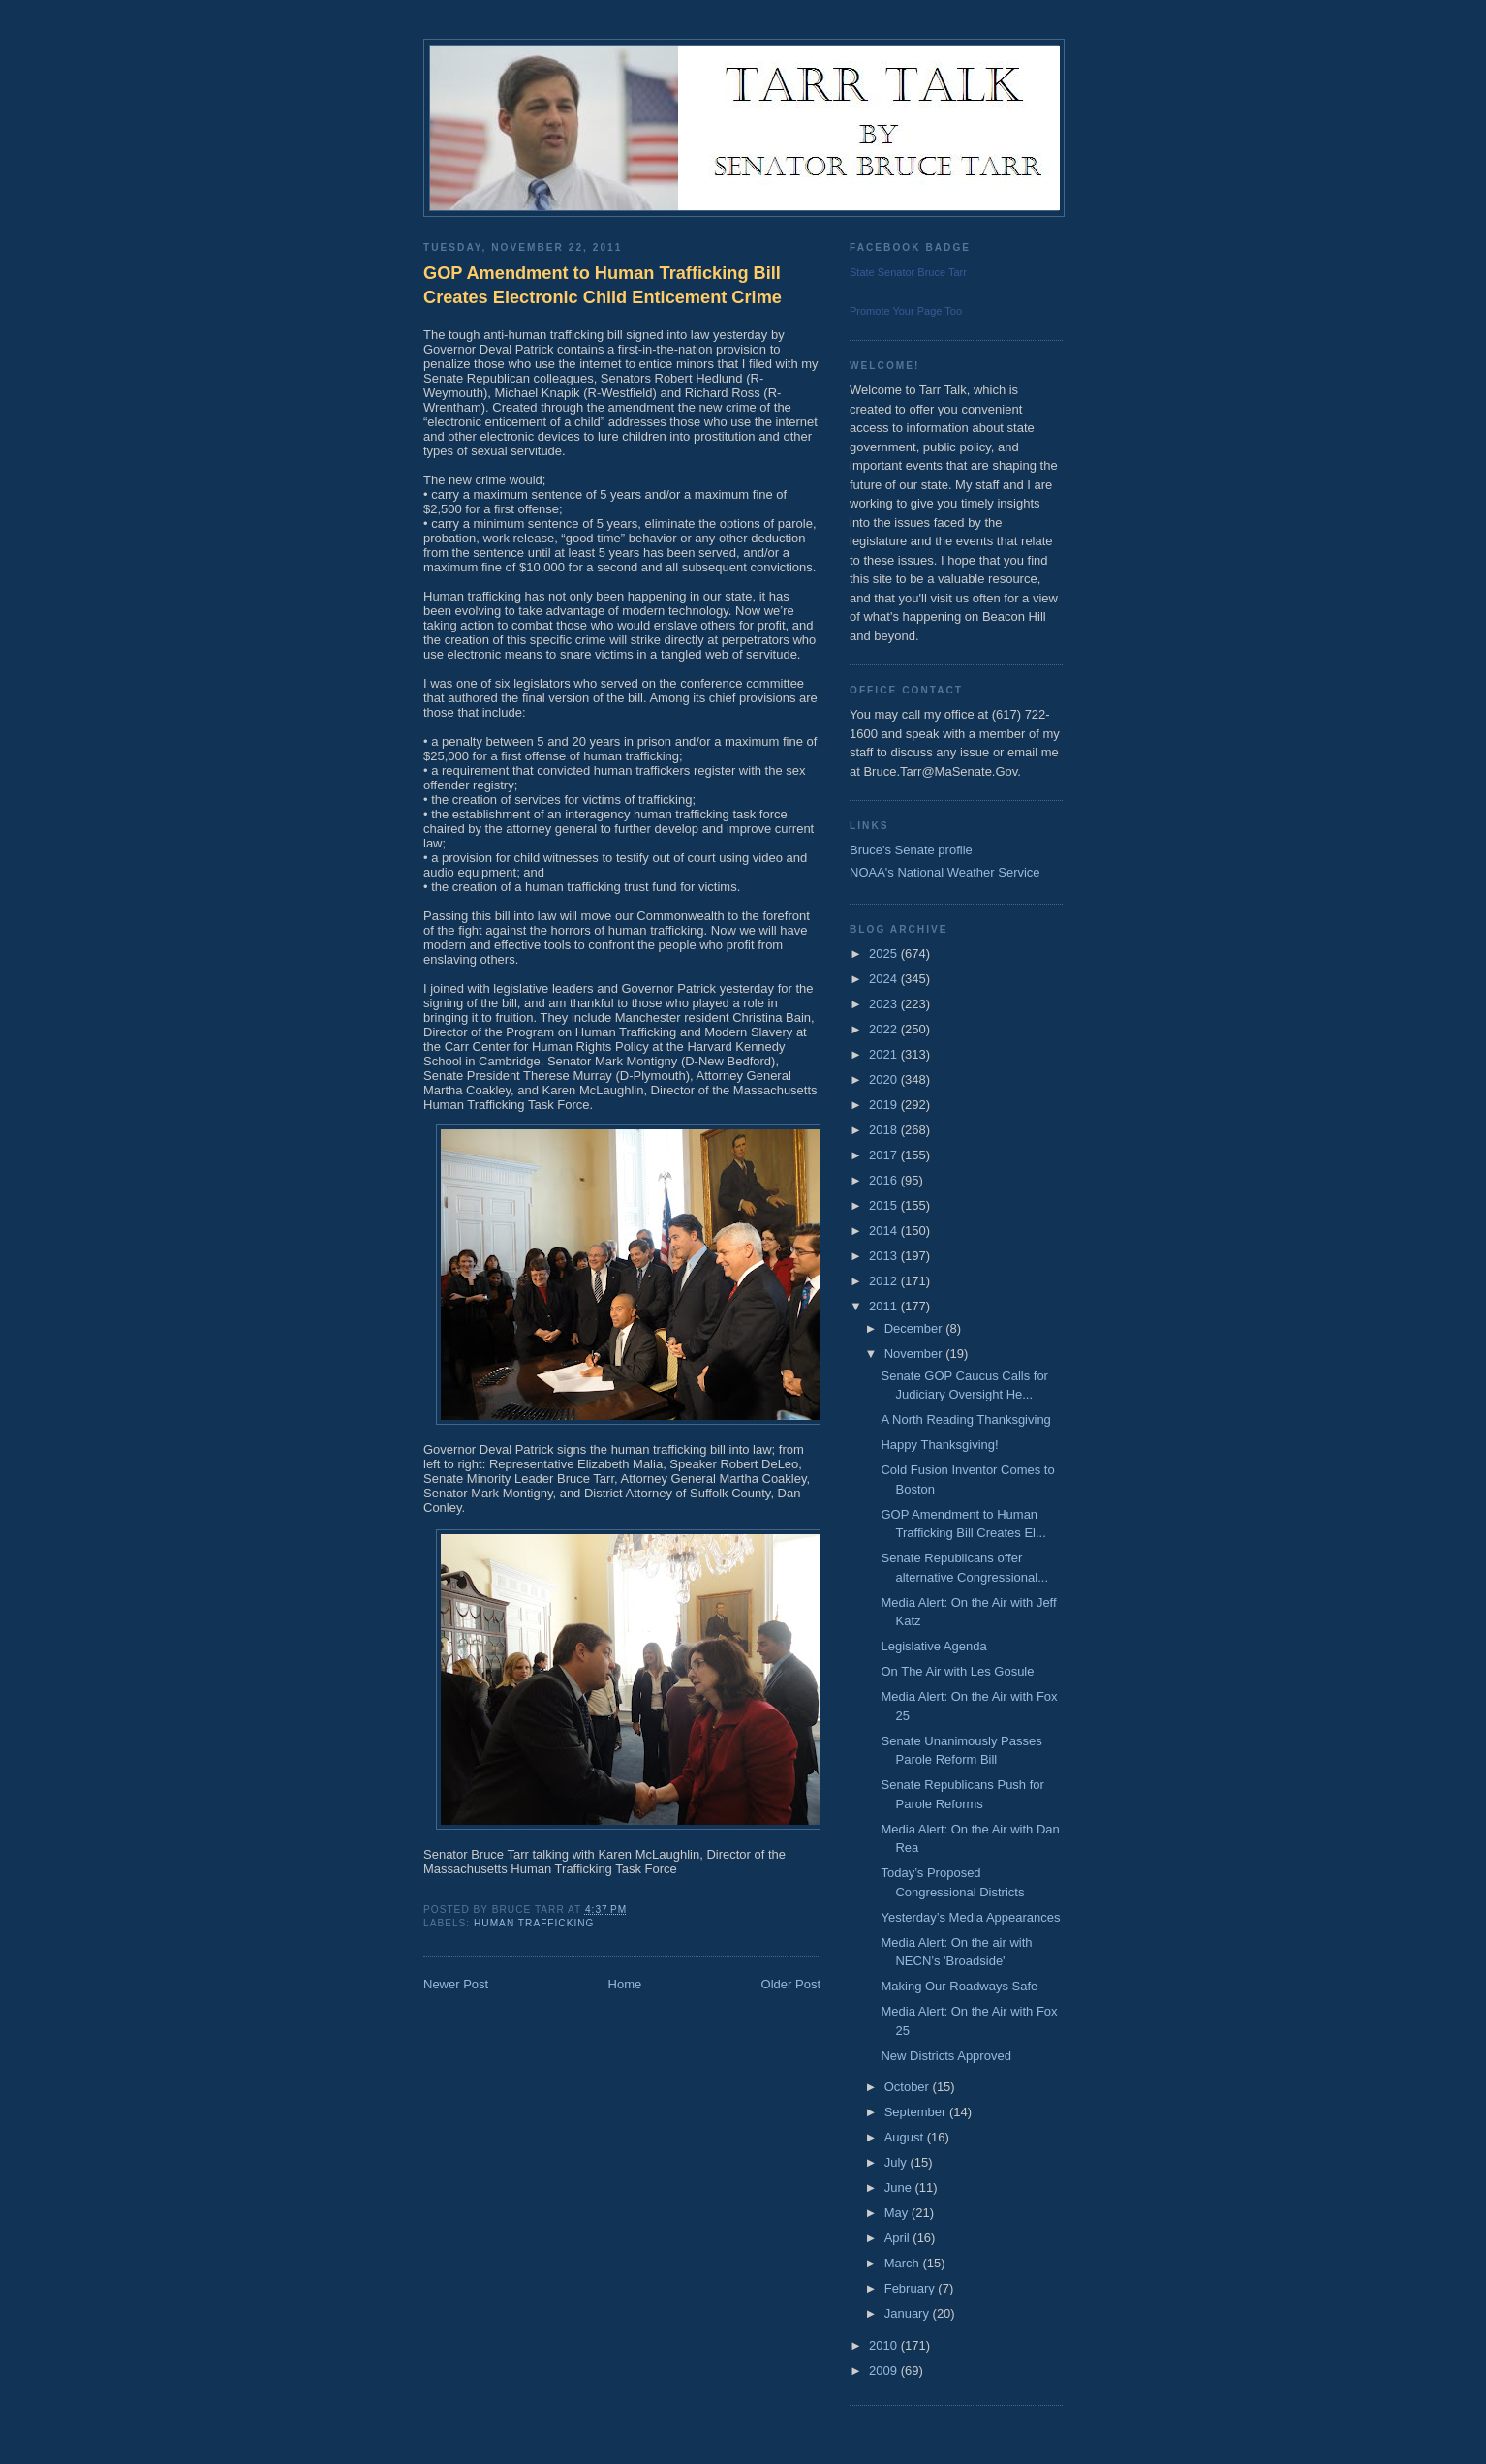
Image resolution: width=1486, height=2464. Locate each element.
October (908, 2086)
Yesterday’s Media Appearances (970, 1917)
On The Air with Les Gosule (957, 1671)
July (897, 2162)
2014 (885, 1230)
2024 (885, 978)
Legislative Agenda (933, 1646)
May (898, 2212)
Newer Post (455, 1984)
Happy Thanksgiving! (939, 1444)
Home (625, 1984)
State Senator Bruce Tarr (908, 272)
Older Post (790, 1984)
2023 (885, 1004)
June (899, 2187)
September (916, 2112)
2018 (885, 1130)
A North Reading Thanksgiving (965, 1419)
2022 (885, 1029)
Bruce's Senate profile (911, 850)
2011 (885, 1306)
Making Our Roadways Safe (959, 1986)
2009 (885, 2370)
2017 (885, 1155)
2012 (885, 1281)
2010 (885, 2345)
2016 (885, 1180)
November (915, 1353)
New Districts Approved (945, 2055)
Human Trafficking (534, 1923)
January (908, 2313)
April (898, 2238)
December (915, 1328)
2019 (885, 1104)
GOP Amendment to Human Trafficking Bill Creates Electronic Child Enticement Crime (602, 285)
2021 (885, 1054)
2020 (885, 1079)
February (911, 2288)
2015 (885, 1205)
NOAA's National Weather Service (945, 872)
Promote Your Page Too (906, 311)
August (905, 2137)
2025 (885, 953)
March (903, 2263)
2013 (885, 1255)
